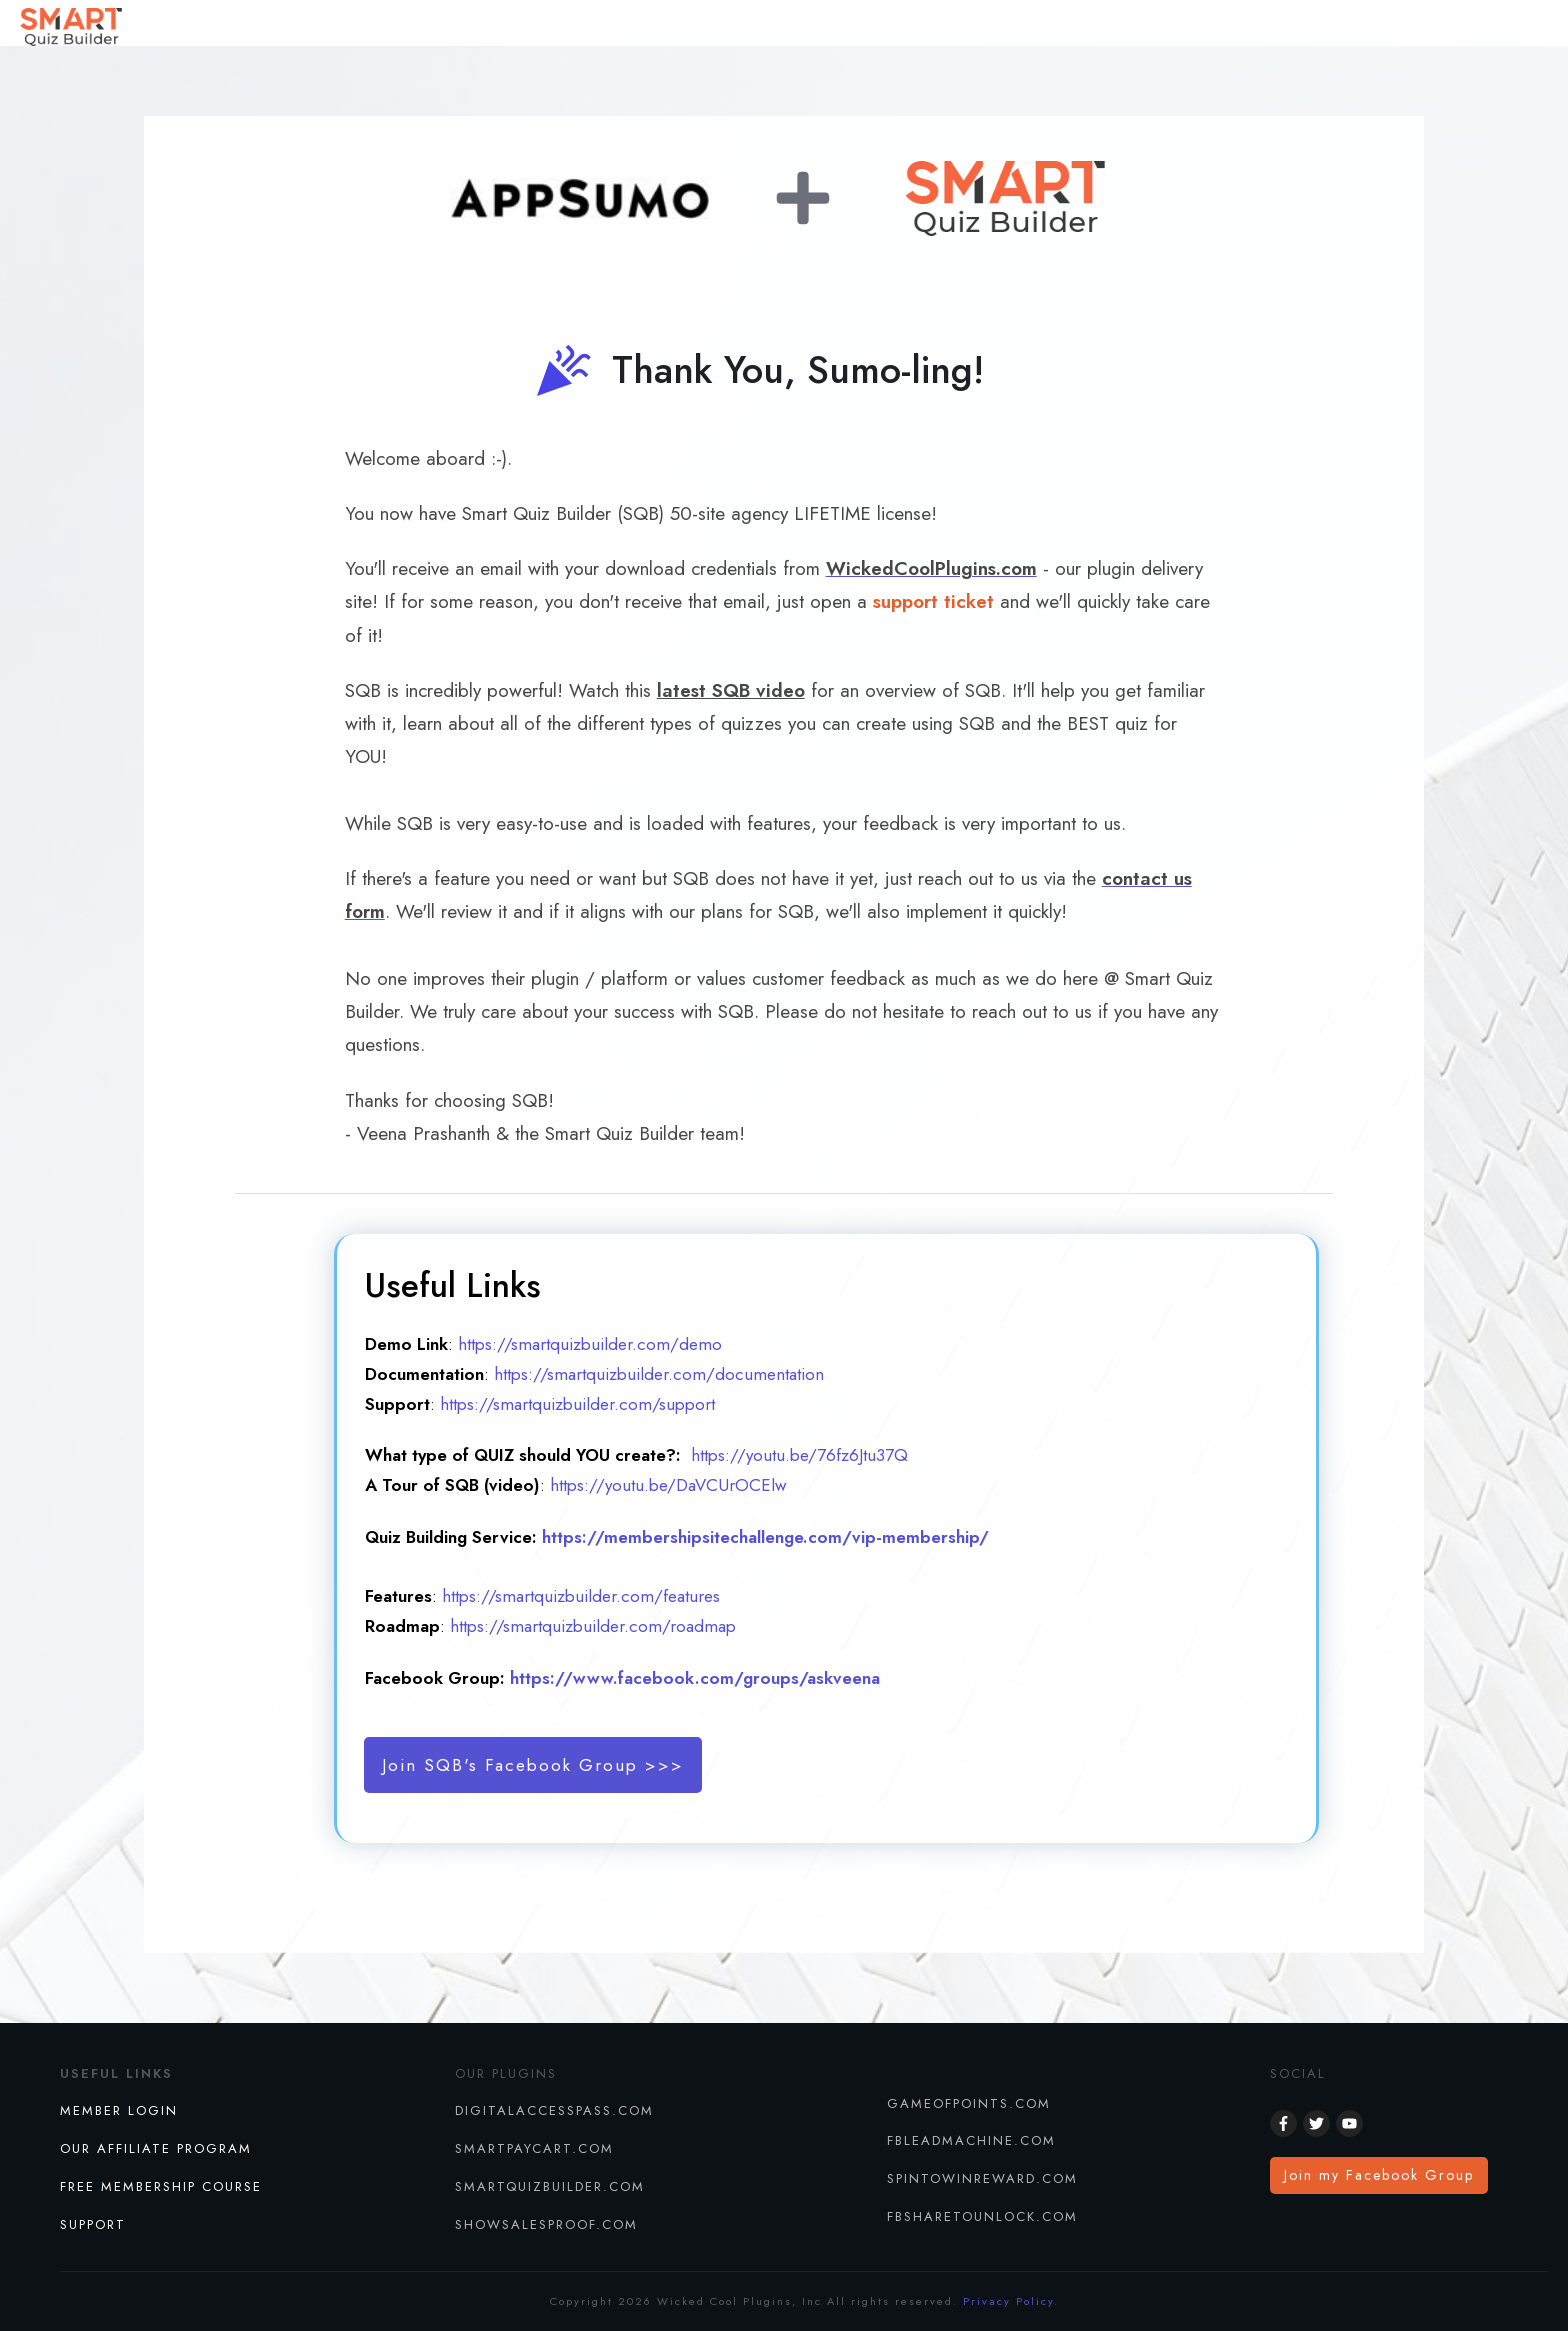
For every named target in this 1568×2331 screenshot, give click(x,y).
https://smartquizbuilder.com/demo (590, 1344)
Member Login (119, 2110)
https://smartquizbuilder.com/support (577, 1404)
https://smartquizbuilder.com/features (581, 1596)
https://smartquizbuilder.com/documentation (659, 1374)
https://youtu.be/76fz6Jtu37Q (799, 1455)
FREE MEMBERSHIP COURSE (161, 2186)
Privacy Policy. (1011, 2301)
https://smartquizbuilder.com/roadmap (590, 1626)
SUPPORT (93, 2224)
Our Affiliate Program (156, 2148)
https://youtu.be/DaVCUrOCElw (668, 1485)
